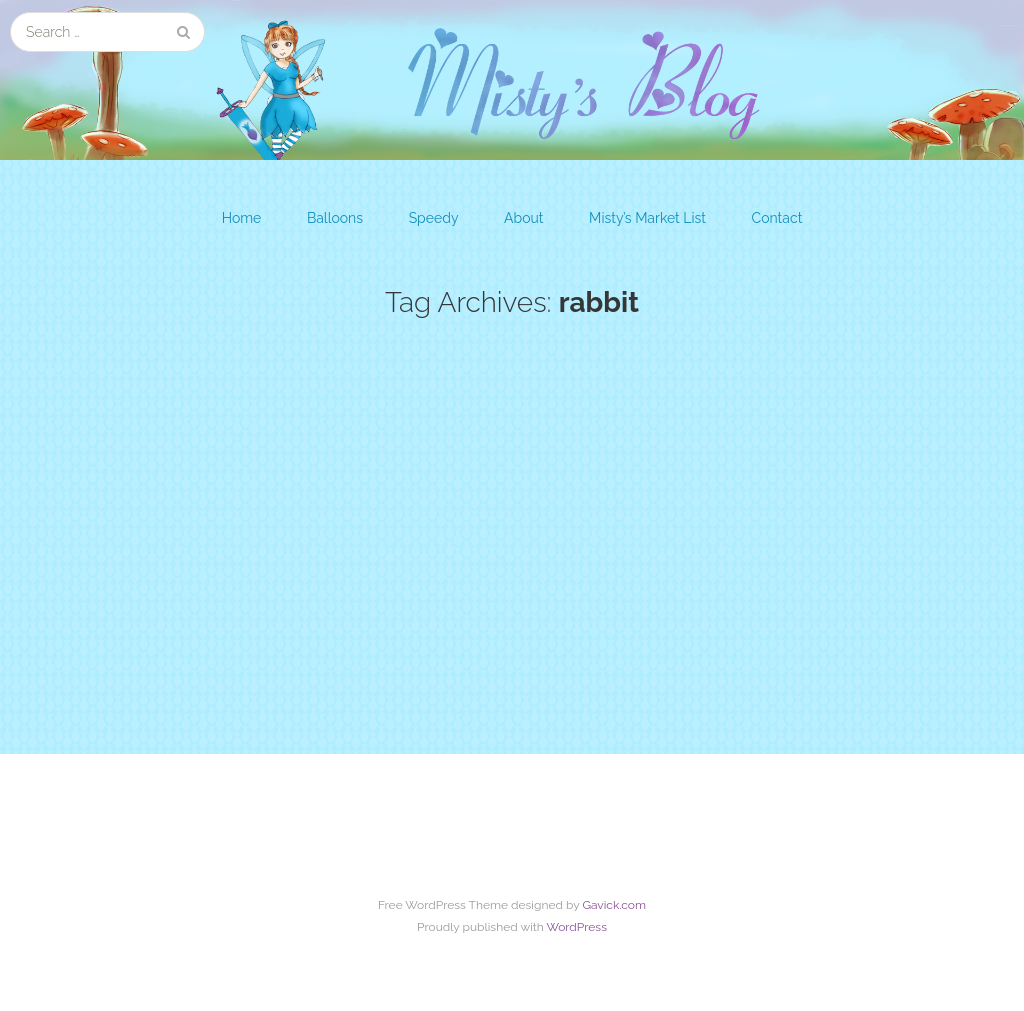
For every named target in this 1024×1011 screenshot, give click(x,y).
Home (242, 218)
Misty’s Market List (647, 218)
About (523, 218)
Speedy (434, 218)
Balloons (335, 218)
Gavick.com (614, 905)
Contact (777, 218)
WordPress (576, 927)
